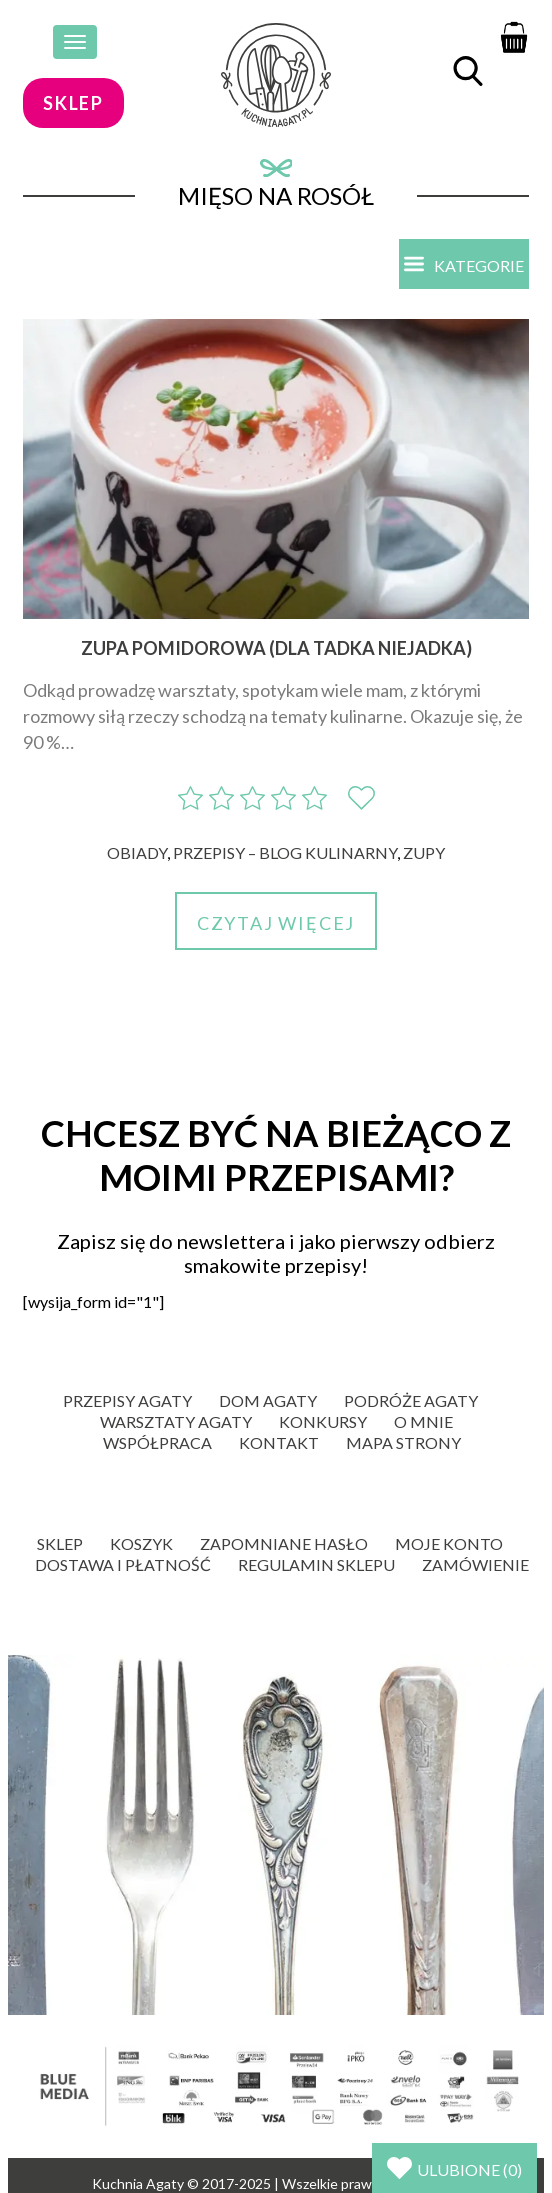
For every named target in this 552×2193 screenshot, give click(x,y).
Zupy (424, 852)
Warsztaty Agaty (176, 1421)
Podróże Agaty (411, 1400)
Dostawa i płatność (123, 1564)
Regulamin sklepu (316, 1564)
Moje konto (449, 1543)
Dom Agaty (268, 1400)
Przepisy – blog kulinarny (285, 852)
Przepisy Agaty (127, 1400)
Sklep (60, 1543)
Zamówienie (475, 1564)
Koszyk (141, 1543)
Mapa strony (403, 1442)
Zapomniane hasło (284, 1543)
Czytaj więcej (276, 923)
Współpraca (157, 1442)
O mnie (423, 1421)
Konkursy (323, 1421)
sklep (73, 103)
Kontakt (279, 1442)
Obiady (137, 852)
